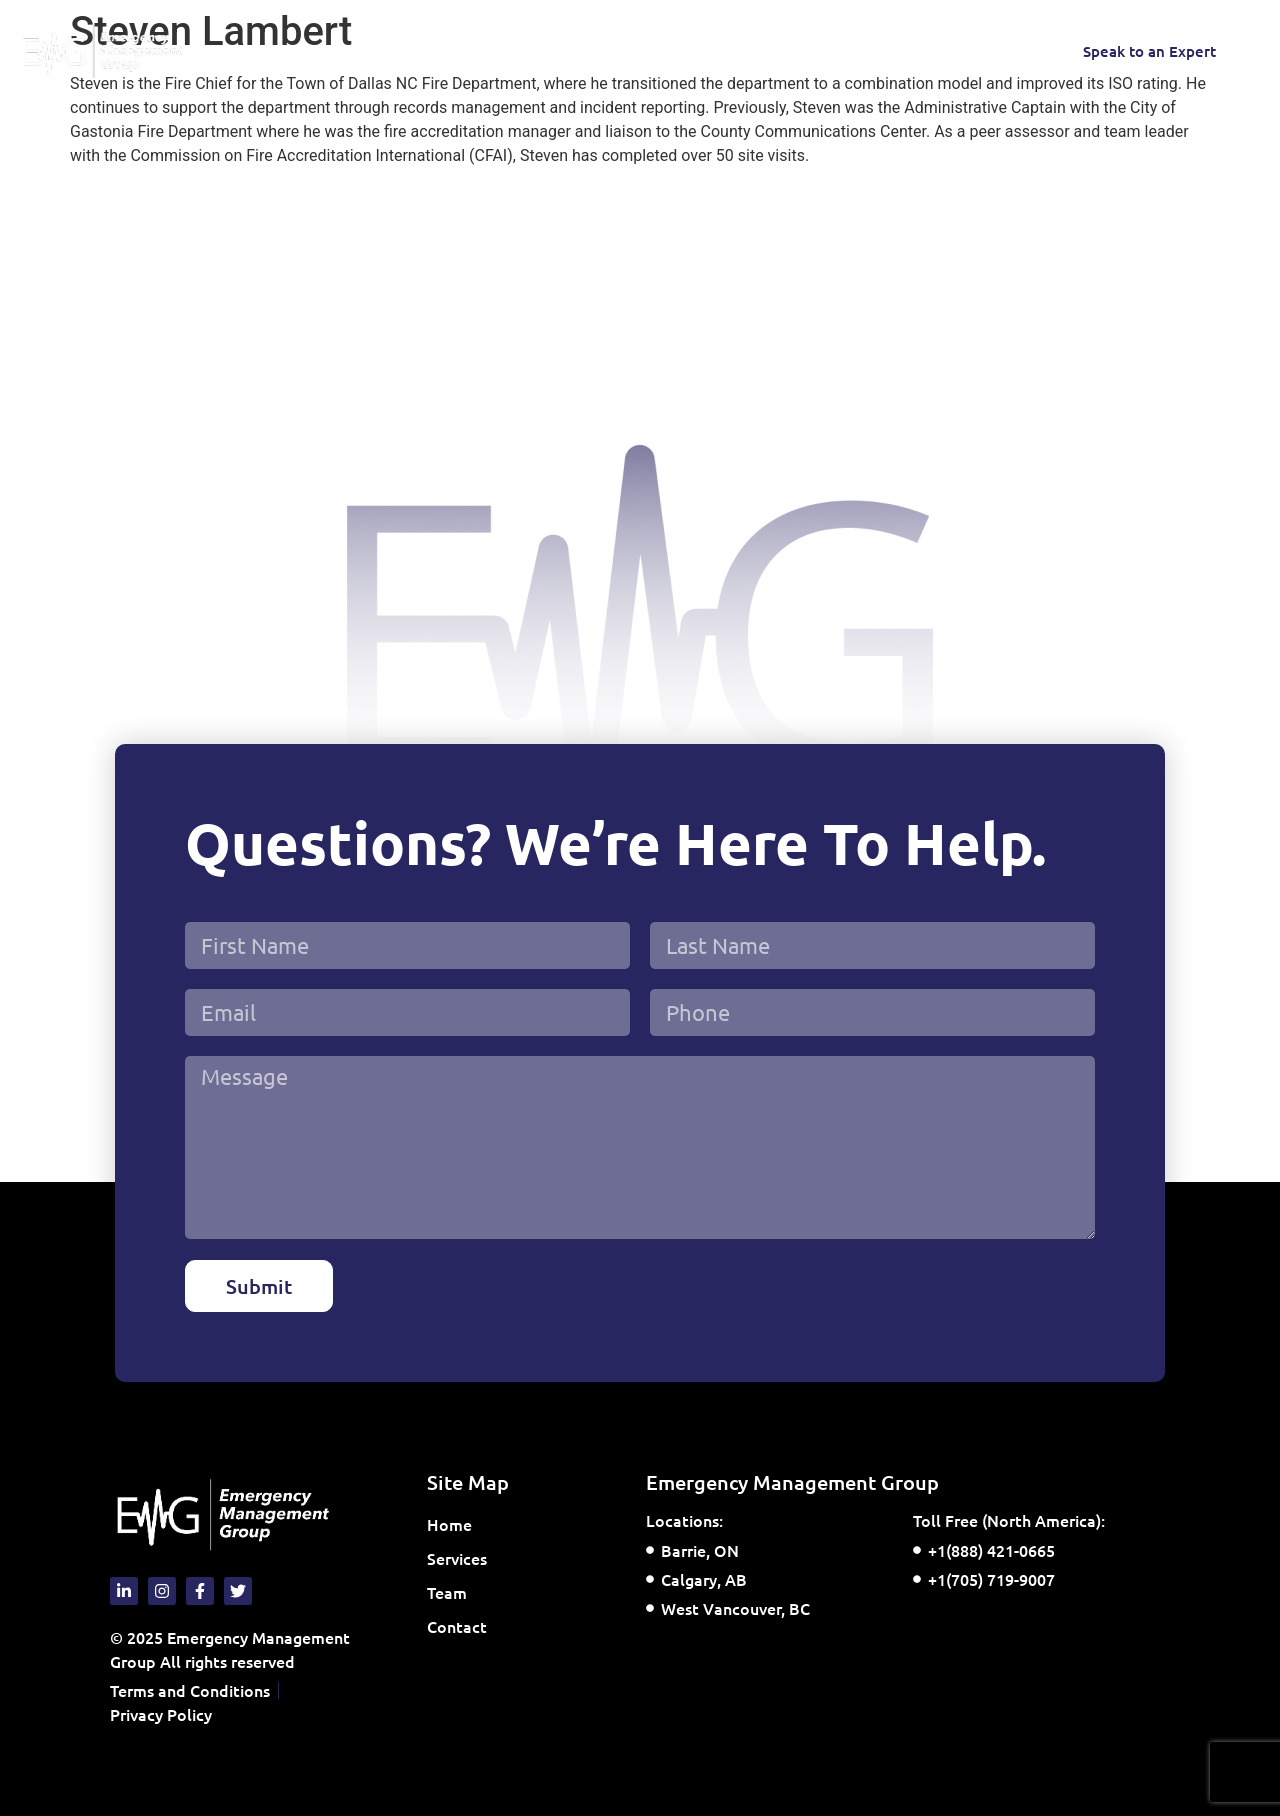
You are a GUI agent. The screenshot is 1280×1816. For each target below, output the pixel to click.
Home (297, 51)
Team (486, 51)
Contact (566, 51)
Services (393, 51)
